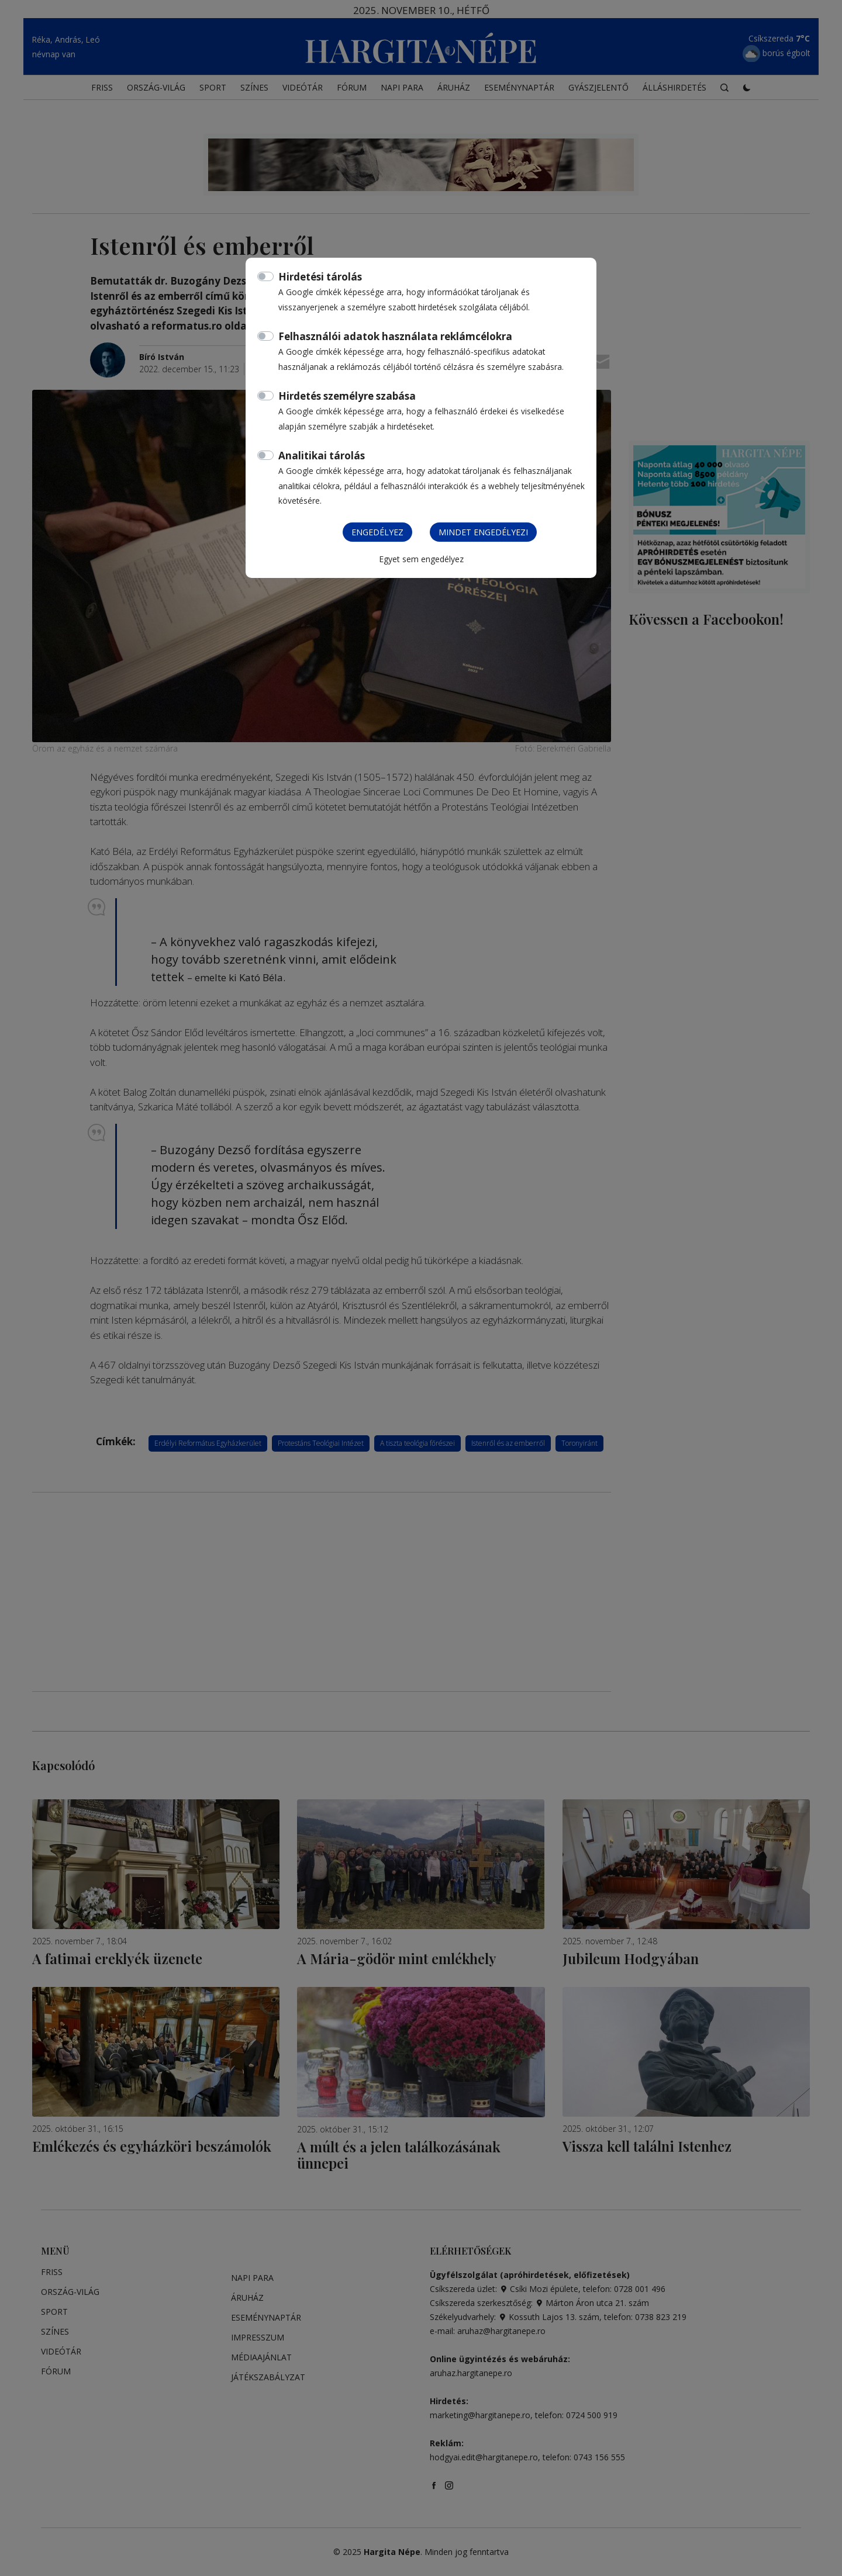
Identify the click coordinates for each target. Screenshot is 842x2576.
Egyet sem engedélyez (421, 559)
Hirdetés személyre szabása (347, 396)
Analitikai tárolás (321, 455)
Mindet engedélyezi (483, 532)
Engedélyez (377, 532)
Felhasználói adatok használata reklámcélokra (395, 336)
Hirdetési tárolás (320, 276)
